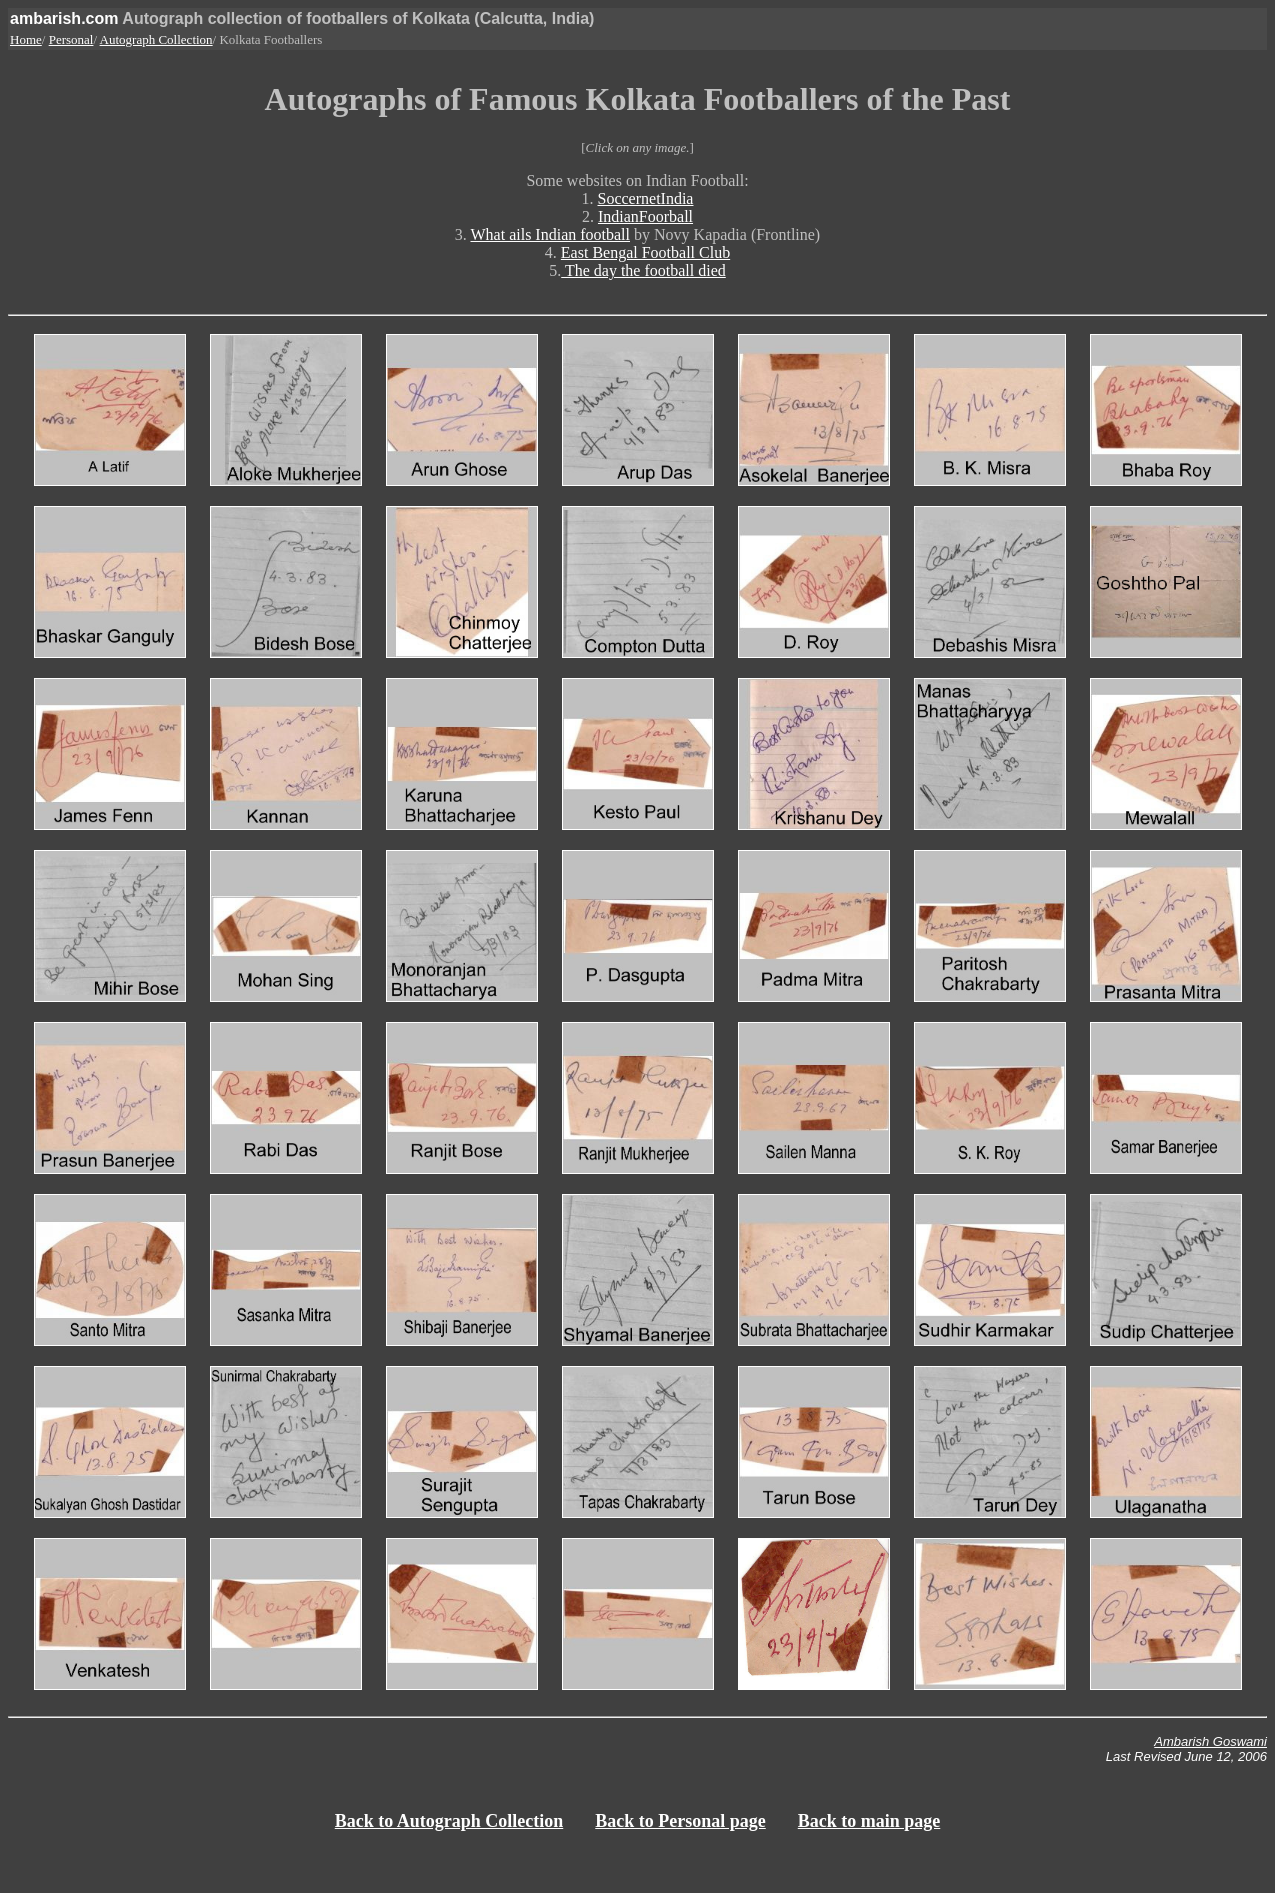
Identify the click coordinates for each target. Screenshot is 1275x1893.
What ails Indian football (551, 234)
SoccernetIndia (646, 198)
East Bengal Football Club (645, 252)
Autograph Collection (156, 39)
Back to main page (869, 1821)
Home (26, 39)
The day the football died (643, 270)
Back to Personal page (680, 1821)
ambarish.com (64, 18)
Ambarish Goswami (1210, 1741)
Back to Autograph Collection (449, 1821)
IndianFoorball (645, 216)
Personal (71, 39)
